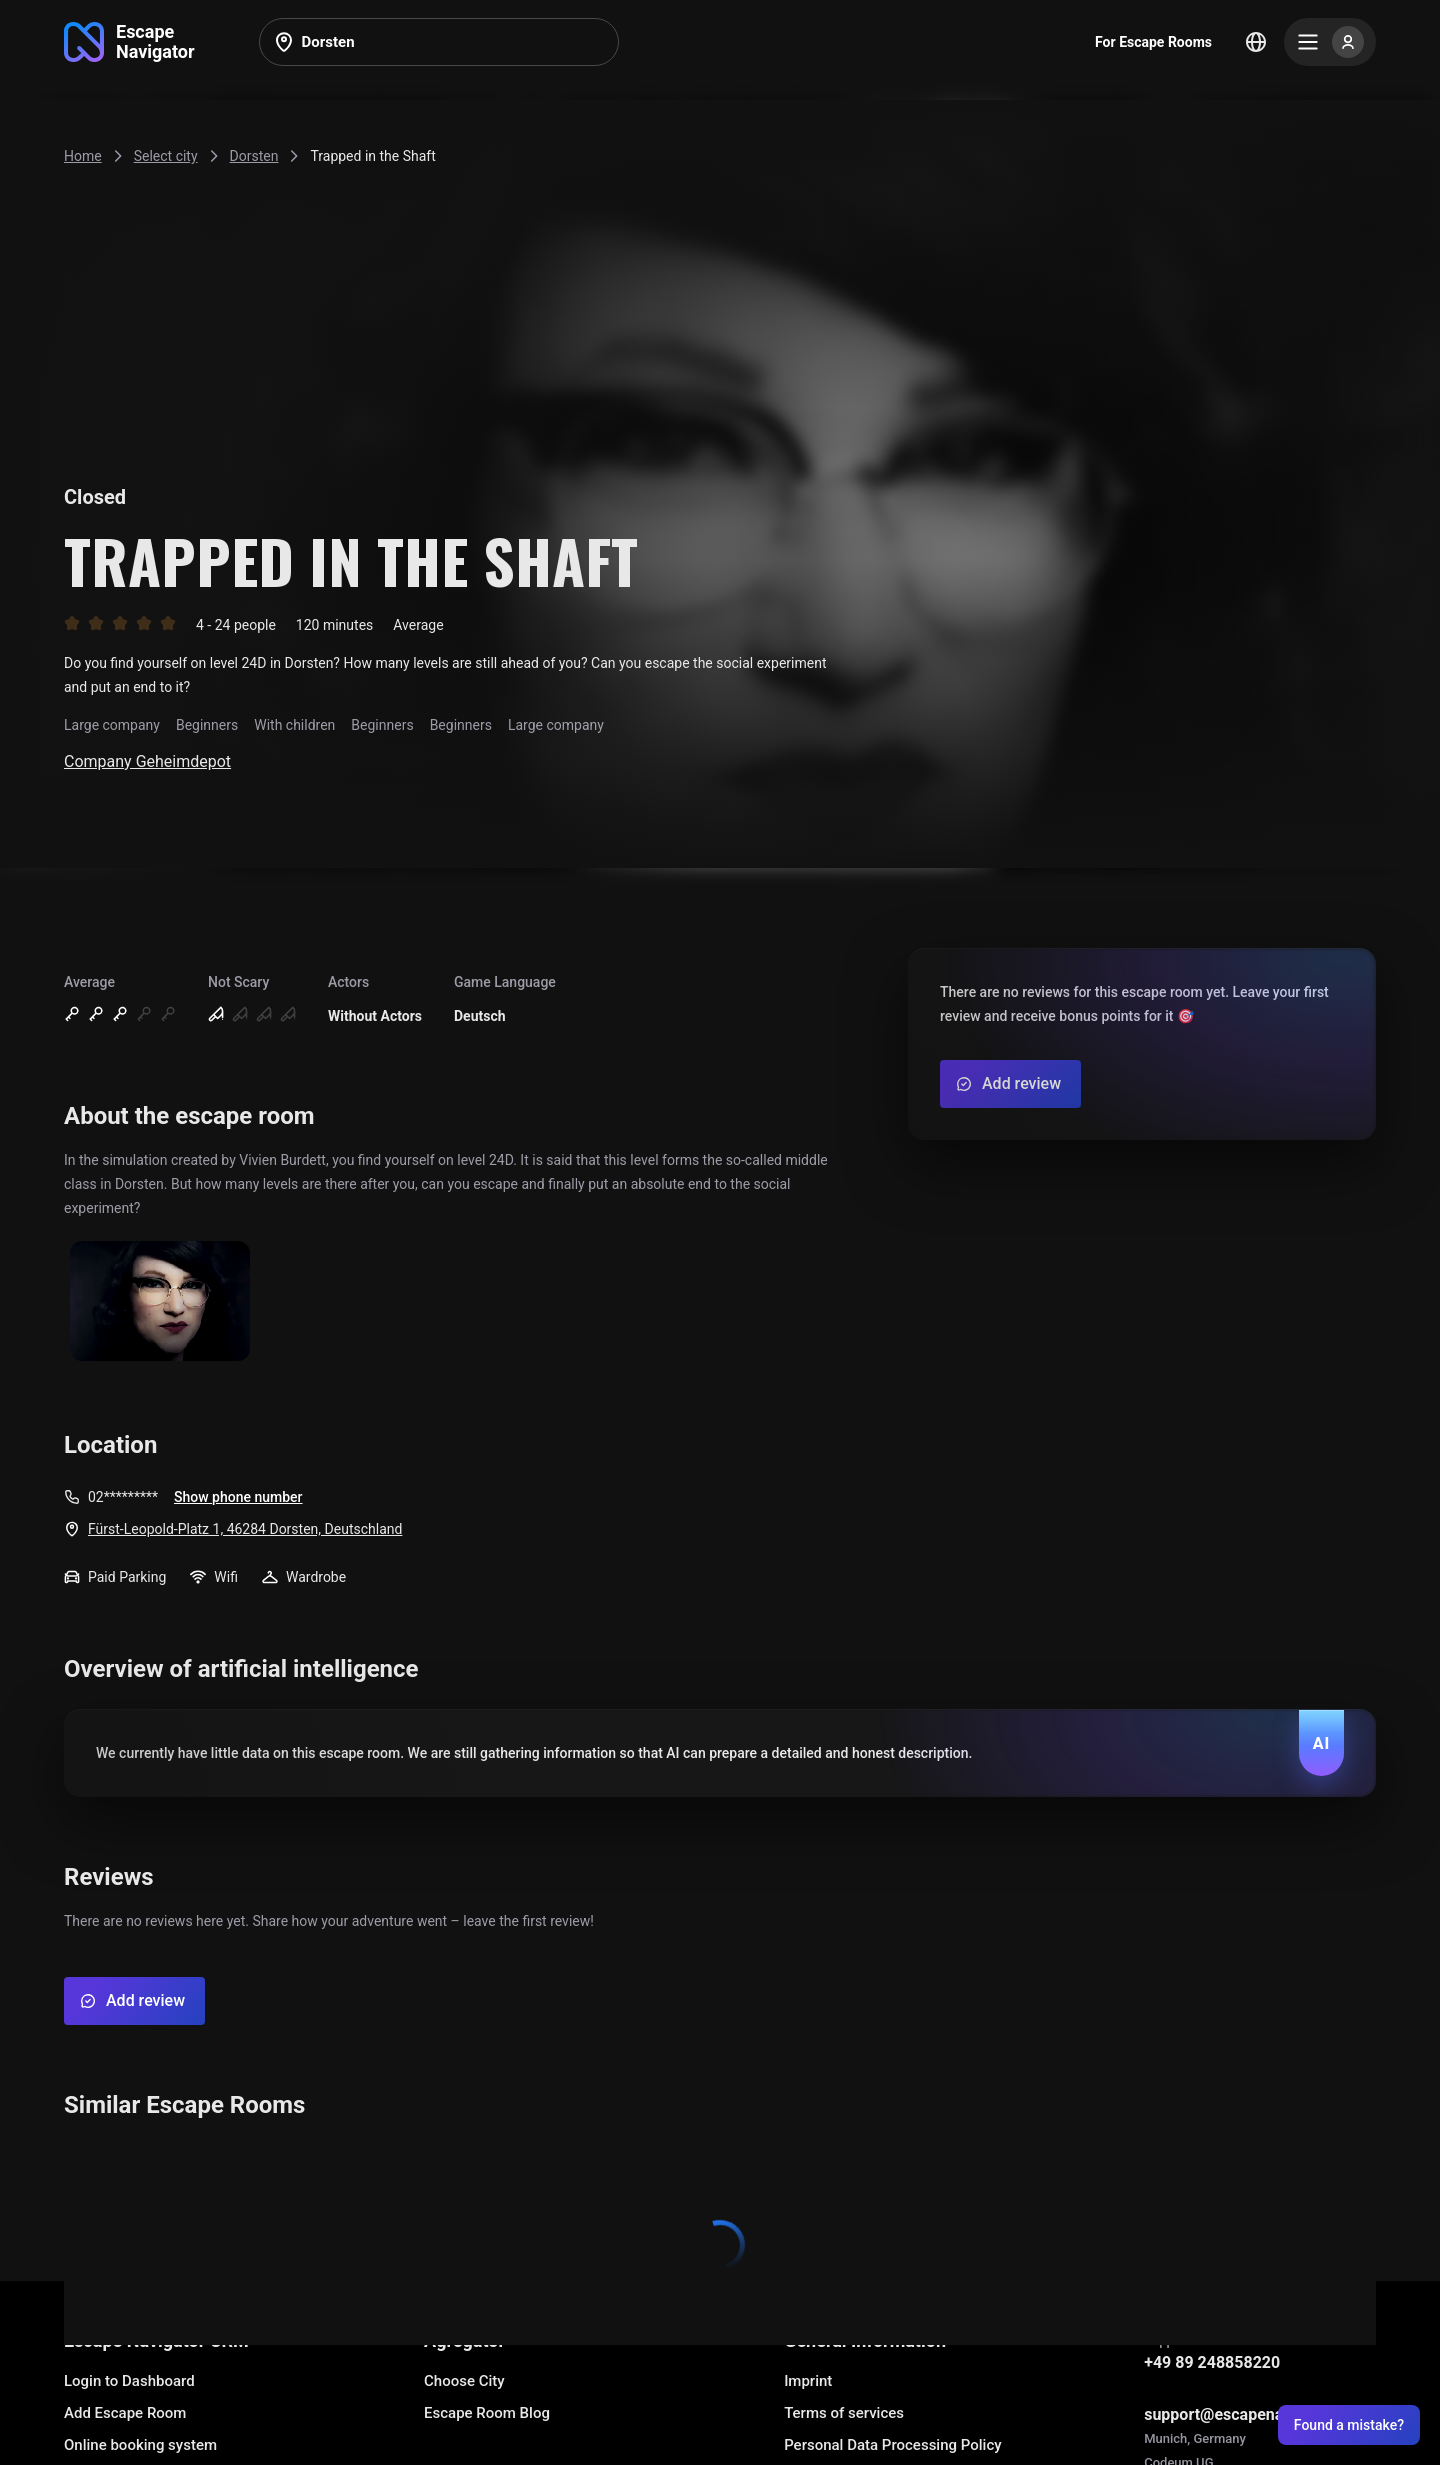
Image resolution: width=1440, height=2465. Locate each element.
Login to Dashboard (129, 2381)
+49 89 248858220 (1212, 2362)
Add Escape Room (125, 2413)
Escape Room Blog (487, 2413)
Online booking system (140, 2445)
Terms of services (844, 2413)
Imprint (808, 2381)
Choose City (464, 2381)
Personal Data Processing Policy (892, 2445)
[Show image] (160, 1302)
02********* (123, 1497)
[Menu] (1330, 42)
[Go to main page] (129, 42)
